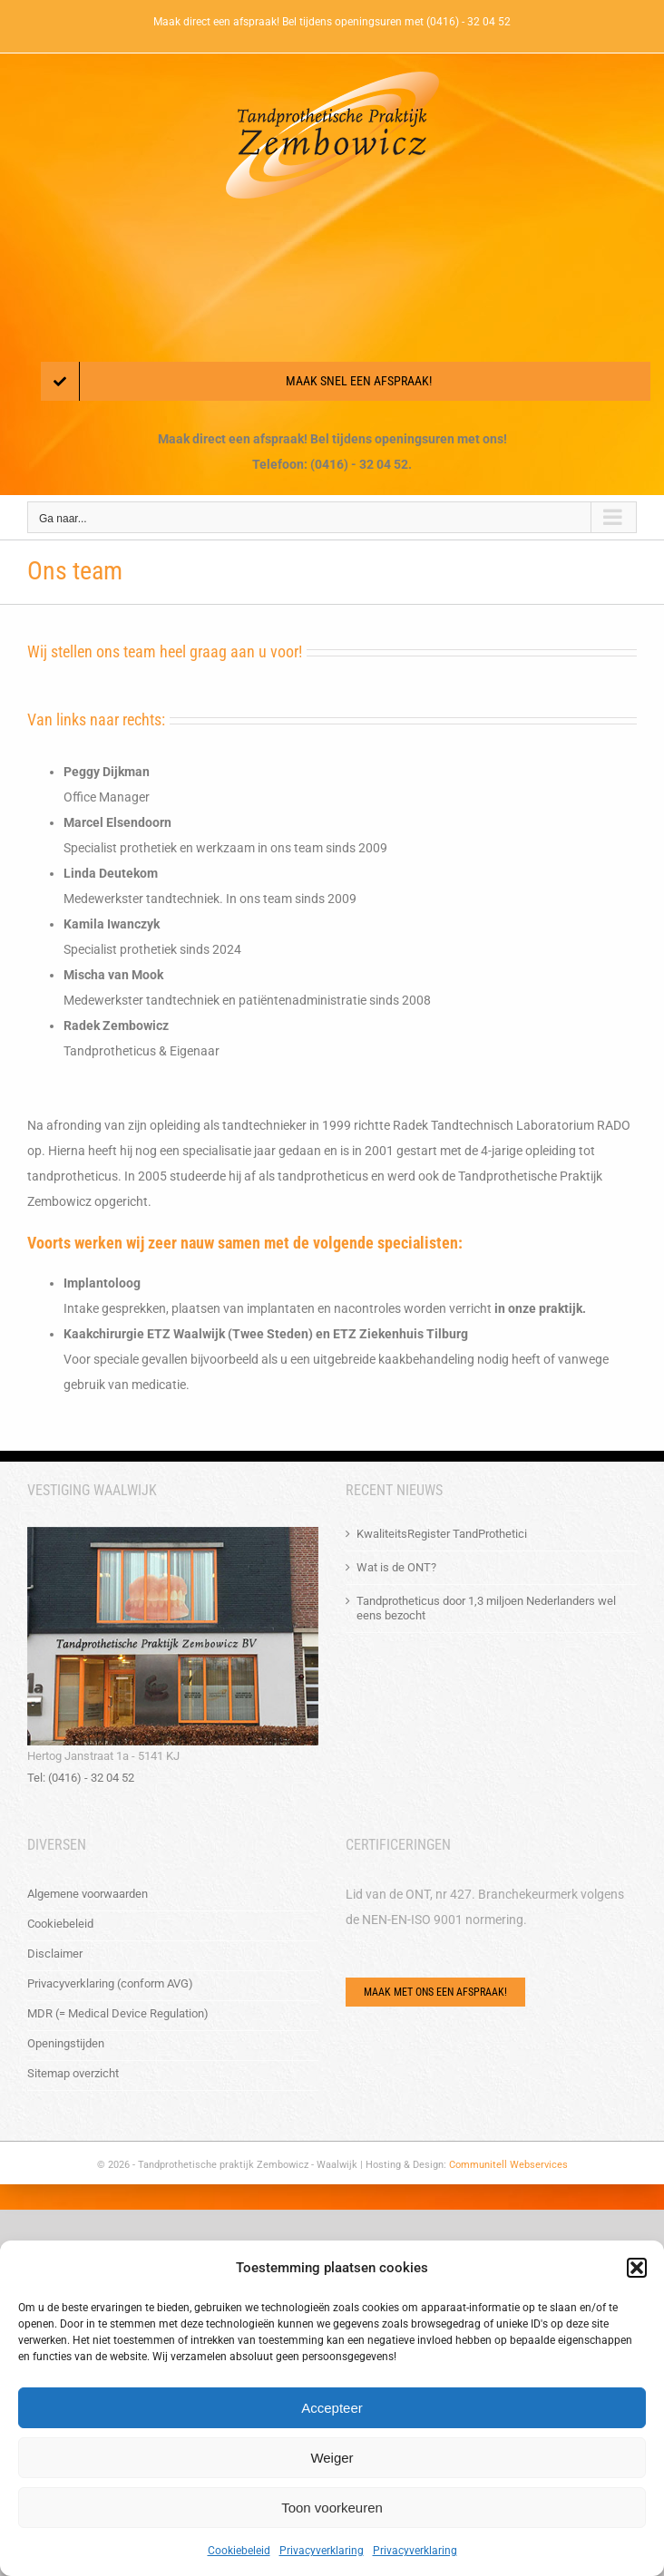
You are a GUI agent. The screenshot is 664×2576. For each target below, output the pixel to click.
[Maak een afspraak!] (345, 381)
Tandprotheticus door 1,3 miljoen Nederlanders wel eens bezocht (486, 1608)
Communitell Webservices (508, 2165)
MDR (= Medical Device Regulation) (118, 2013)
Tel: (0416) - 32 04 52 (80, 1777)
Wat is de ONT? (396, 1567)
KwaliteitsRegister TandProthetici (441, 1534)
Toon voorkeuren (332, 2507)
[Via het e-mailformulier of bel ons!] (435, 1992)
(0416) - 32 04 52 (468, 21)
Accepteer (332, 2408)
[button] (637, 2268)
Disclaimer (55, 1953)
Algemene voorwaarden (87, 1893)
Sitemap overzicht (73, 2073)
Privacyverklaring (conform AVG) (110, 1983)
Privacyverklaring (321, 2550)
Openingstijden (65, 2043)
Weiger (331, 2457)
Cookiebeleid (239, 2550)
